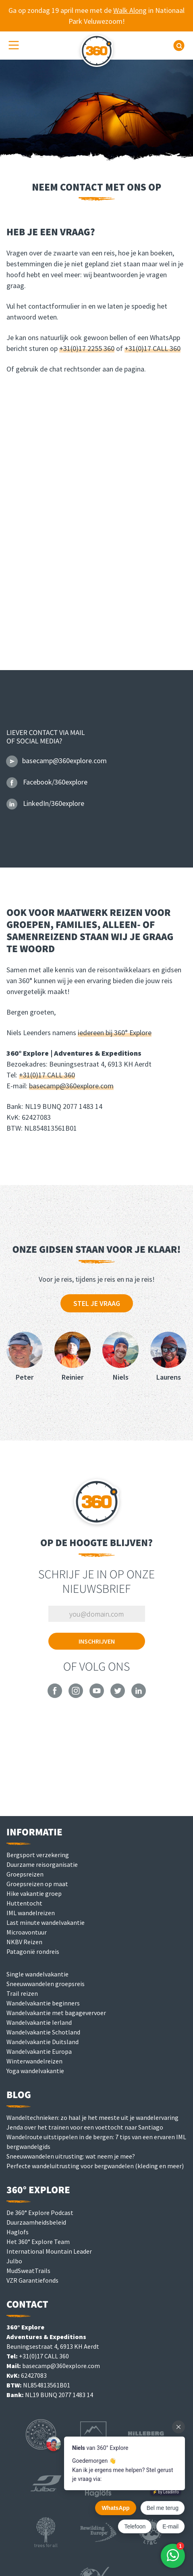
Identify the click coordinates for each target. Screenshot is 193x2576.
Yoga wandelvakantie (35, 2071)
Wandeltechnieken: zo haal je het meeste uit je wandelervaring (92, 2117)
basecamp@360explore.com (71, 1085)
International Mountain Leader (49, 2251)
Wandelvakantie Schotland (43, 2032)
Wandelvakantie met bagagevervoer (56, 2013)
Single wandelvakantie (37, 1974)
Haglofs (17, 2232)
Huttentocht (24, 1903)
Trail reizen (22, 1993)
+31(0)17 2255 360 (86, 348)
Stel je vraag (96, 1303)
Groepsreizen (25, 1874)
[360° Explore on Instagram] (75, 1696)
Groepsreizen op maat (37, 1884)
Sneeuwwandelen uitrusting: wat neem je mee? (70, 2156)
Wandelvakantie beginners (43, 2003)
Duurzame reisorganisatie (42, 1864)
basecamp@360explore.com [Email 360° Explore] (56, 760)
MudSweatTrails (28, 2271)
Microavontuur (26, 1932)
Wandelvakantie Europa (39, 2051)
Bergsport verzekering (37, 1855)
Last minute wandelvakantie (45, 1922)
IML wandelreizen (30, 1913)
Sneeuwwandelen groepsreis (45, 1984)
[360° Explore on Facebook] (55, 1696)
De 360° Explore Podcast (39, 2213)
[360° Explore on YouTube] (96, 1696)
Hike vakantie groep (34, 1893)
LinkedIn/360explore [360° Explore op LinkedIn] (45, 803)
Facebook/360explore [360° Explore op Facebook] (46, 782)
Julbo (14, 2261)
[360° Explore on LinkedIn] (138, 1696)
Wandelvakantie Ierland (39, 2022)
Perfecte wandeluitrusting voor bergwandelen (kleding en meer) (95, 2166)
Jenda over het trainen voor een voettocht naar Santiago (84, 2127)
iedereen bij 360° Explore (114, 1032)
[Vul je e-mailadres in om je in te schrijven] (96, 1614)
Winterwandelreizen (34, 2061)
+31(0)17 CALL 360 (153, 348)
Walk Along (130, 10)
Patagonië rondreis (32, 1951)
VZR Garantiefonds (32, 2280)
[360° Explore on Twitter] (117, 1696)
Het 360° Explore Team (38, 2242)
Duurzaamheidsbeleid (36, 2222)
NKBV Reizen (24, 1942)
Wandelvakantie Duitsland (42, 2042)
